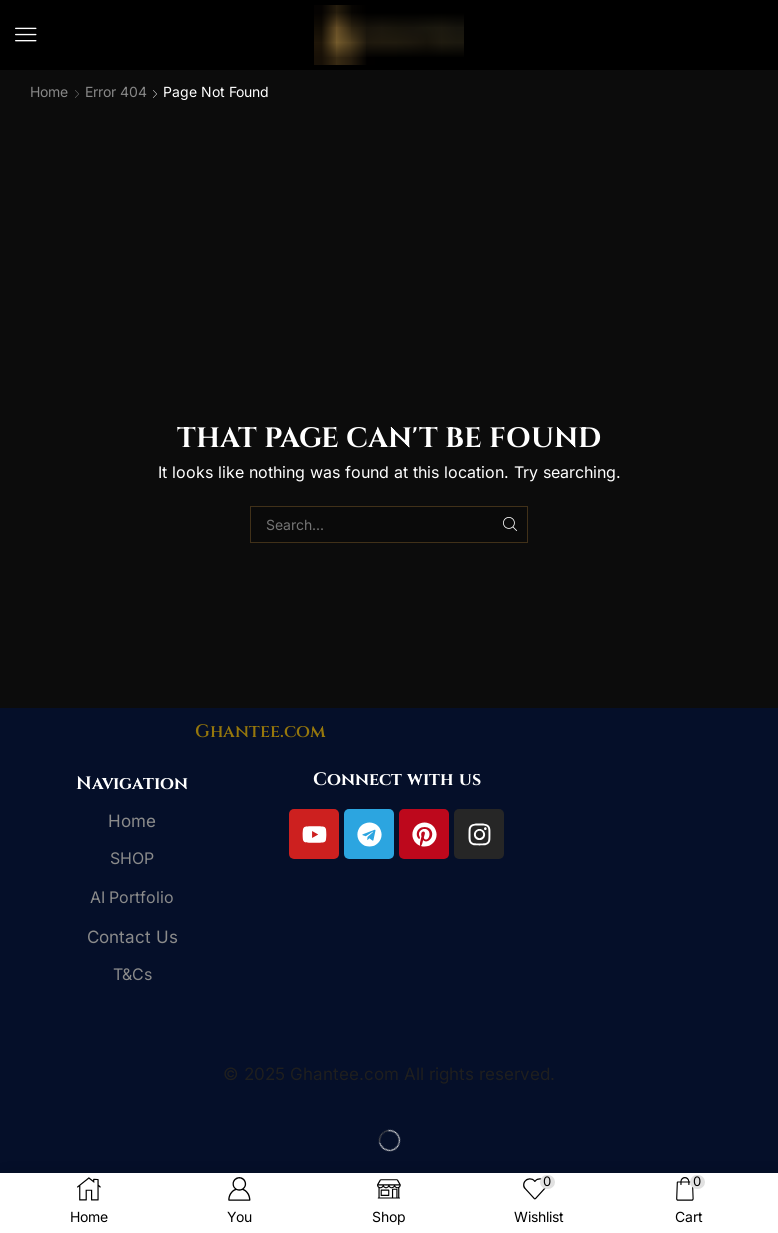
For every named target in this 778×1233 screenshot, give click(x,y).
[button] (26, 35)
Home (49, 91)
